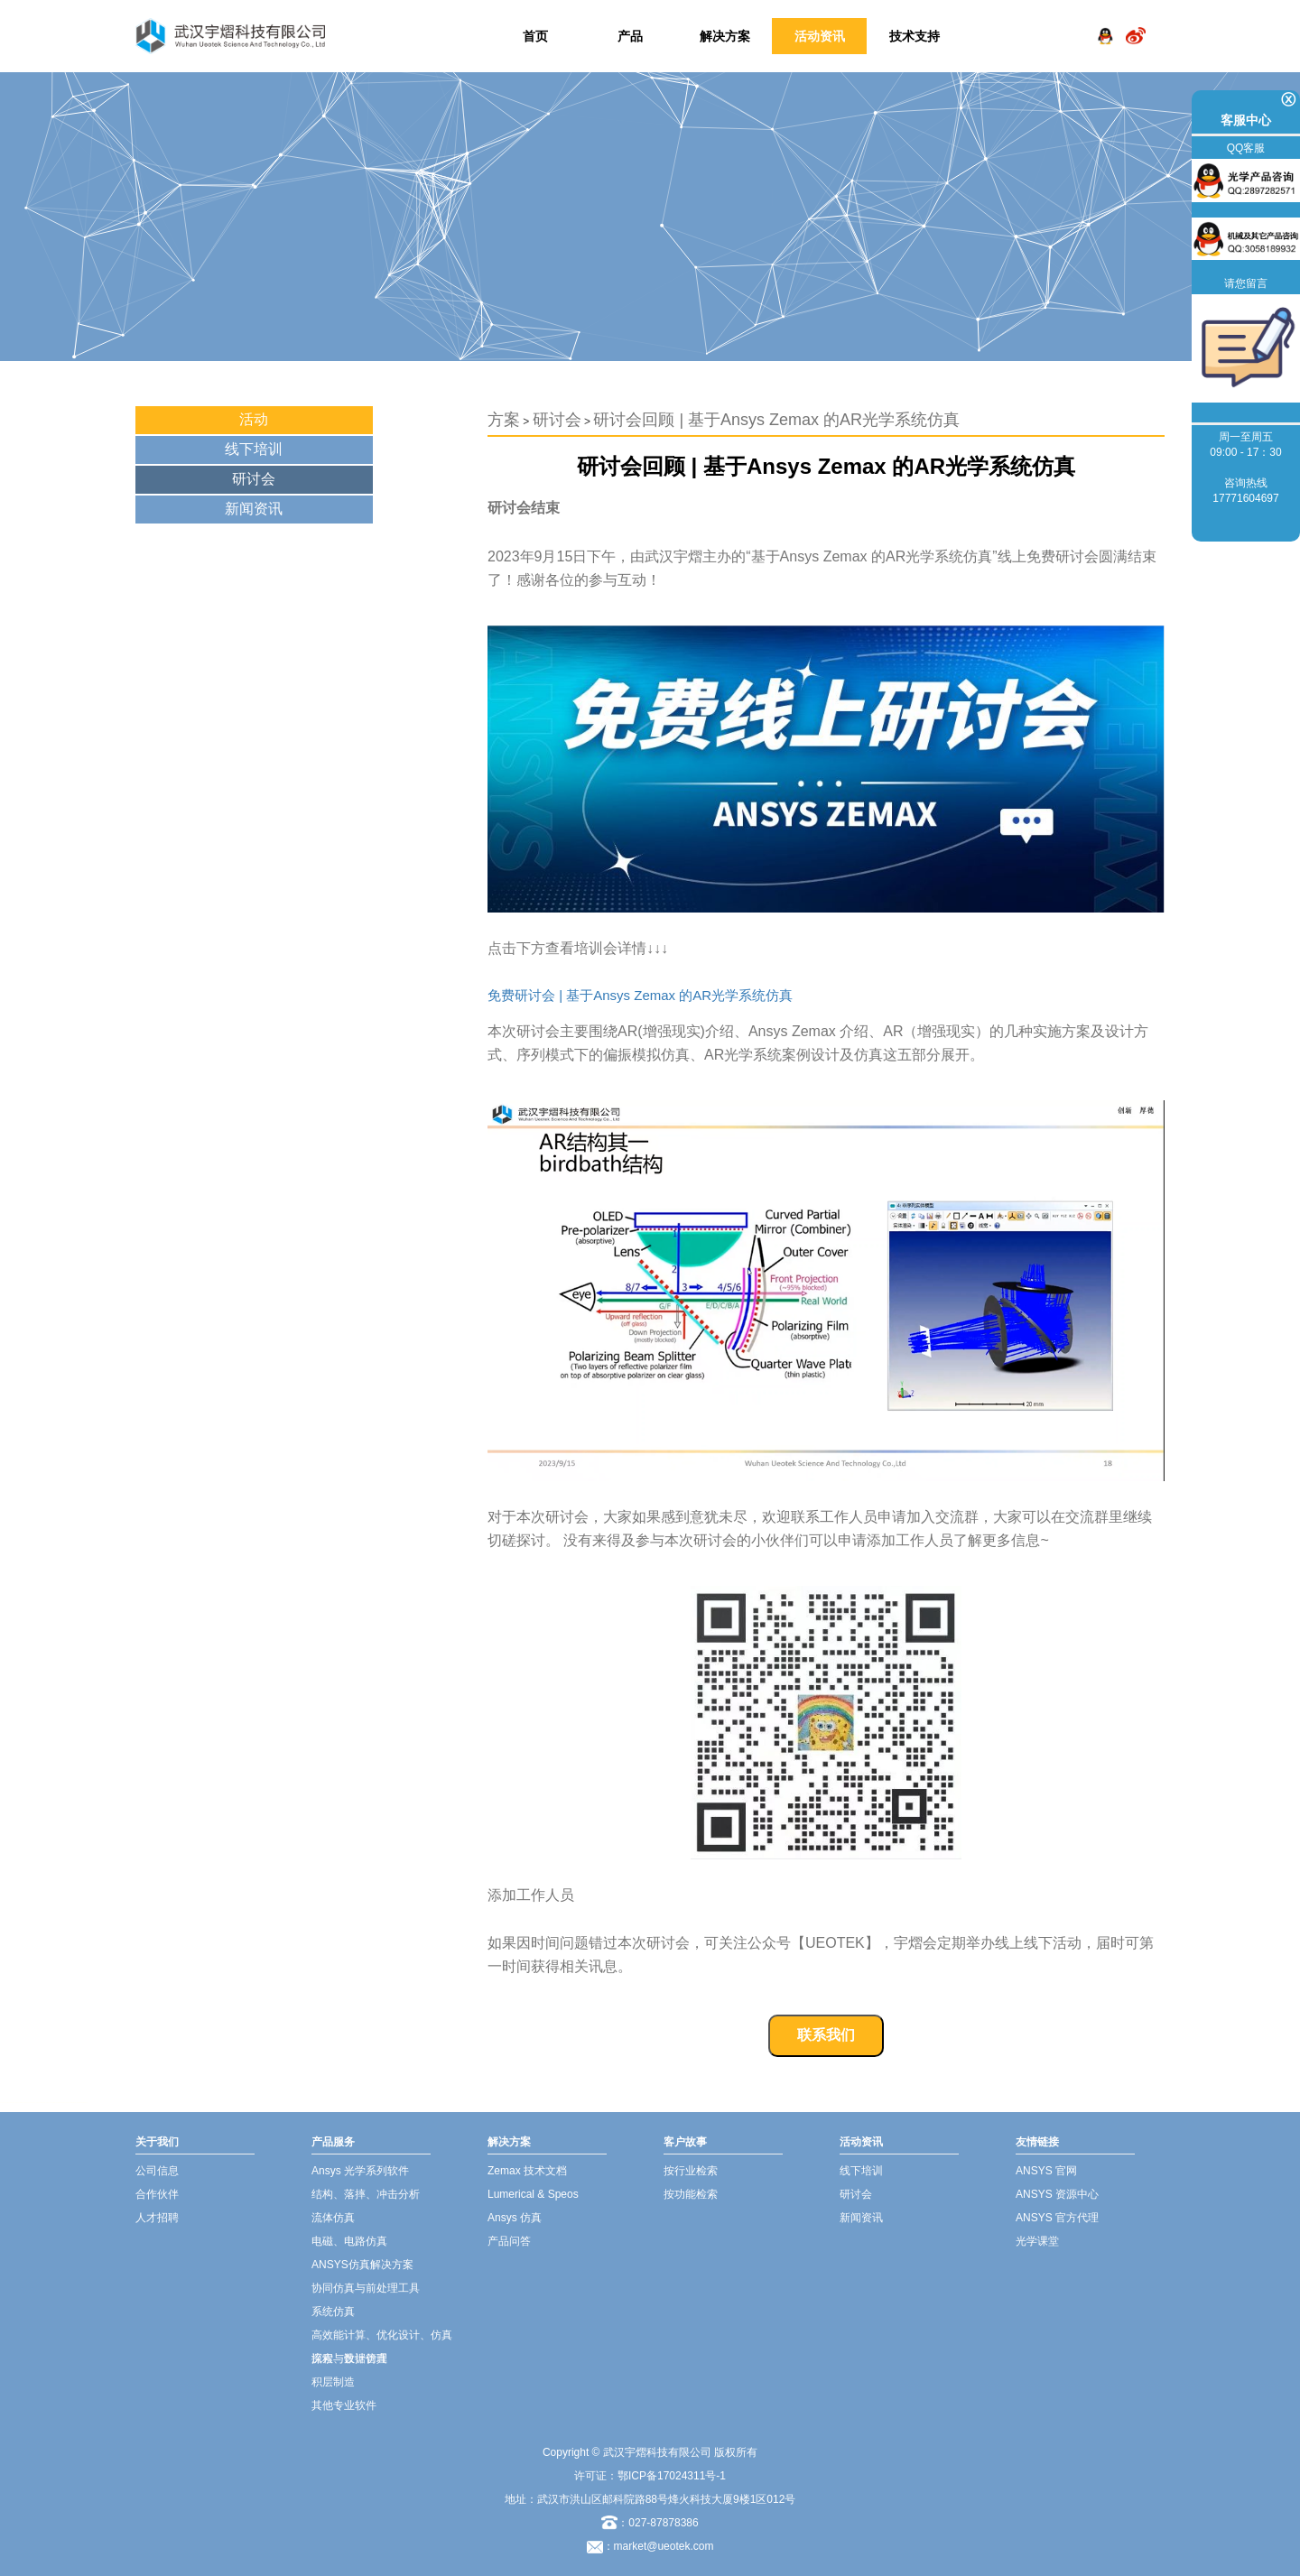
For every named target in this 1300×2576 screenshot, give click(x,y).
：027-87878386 (649, 2522)
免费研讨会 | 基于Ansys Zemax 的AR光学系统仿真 (640, 995)
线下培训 (254, 449)
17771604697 (1245, 498)
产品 (630, 36)
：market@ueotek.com (658, 2546)
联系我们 (826, 2035)
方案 (504, 420)
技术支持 (914, 36)
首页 (535, 36)
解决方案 (725, 36)
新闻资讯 (254, 508)
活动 (253, 419)
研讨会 (253, 478)
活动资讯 (819, 36)
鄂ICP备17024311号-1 (672, 2475)
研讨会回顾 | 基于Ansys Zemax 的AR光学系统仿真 (776, 420)
